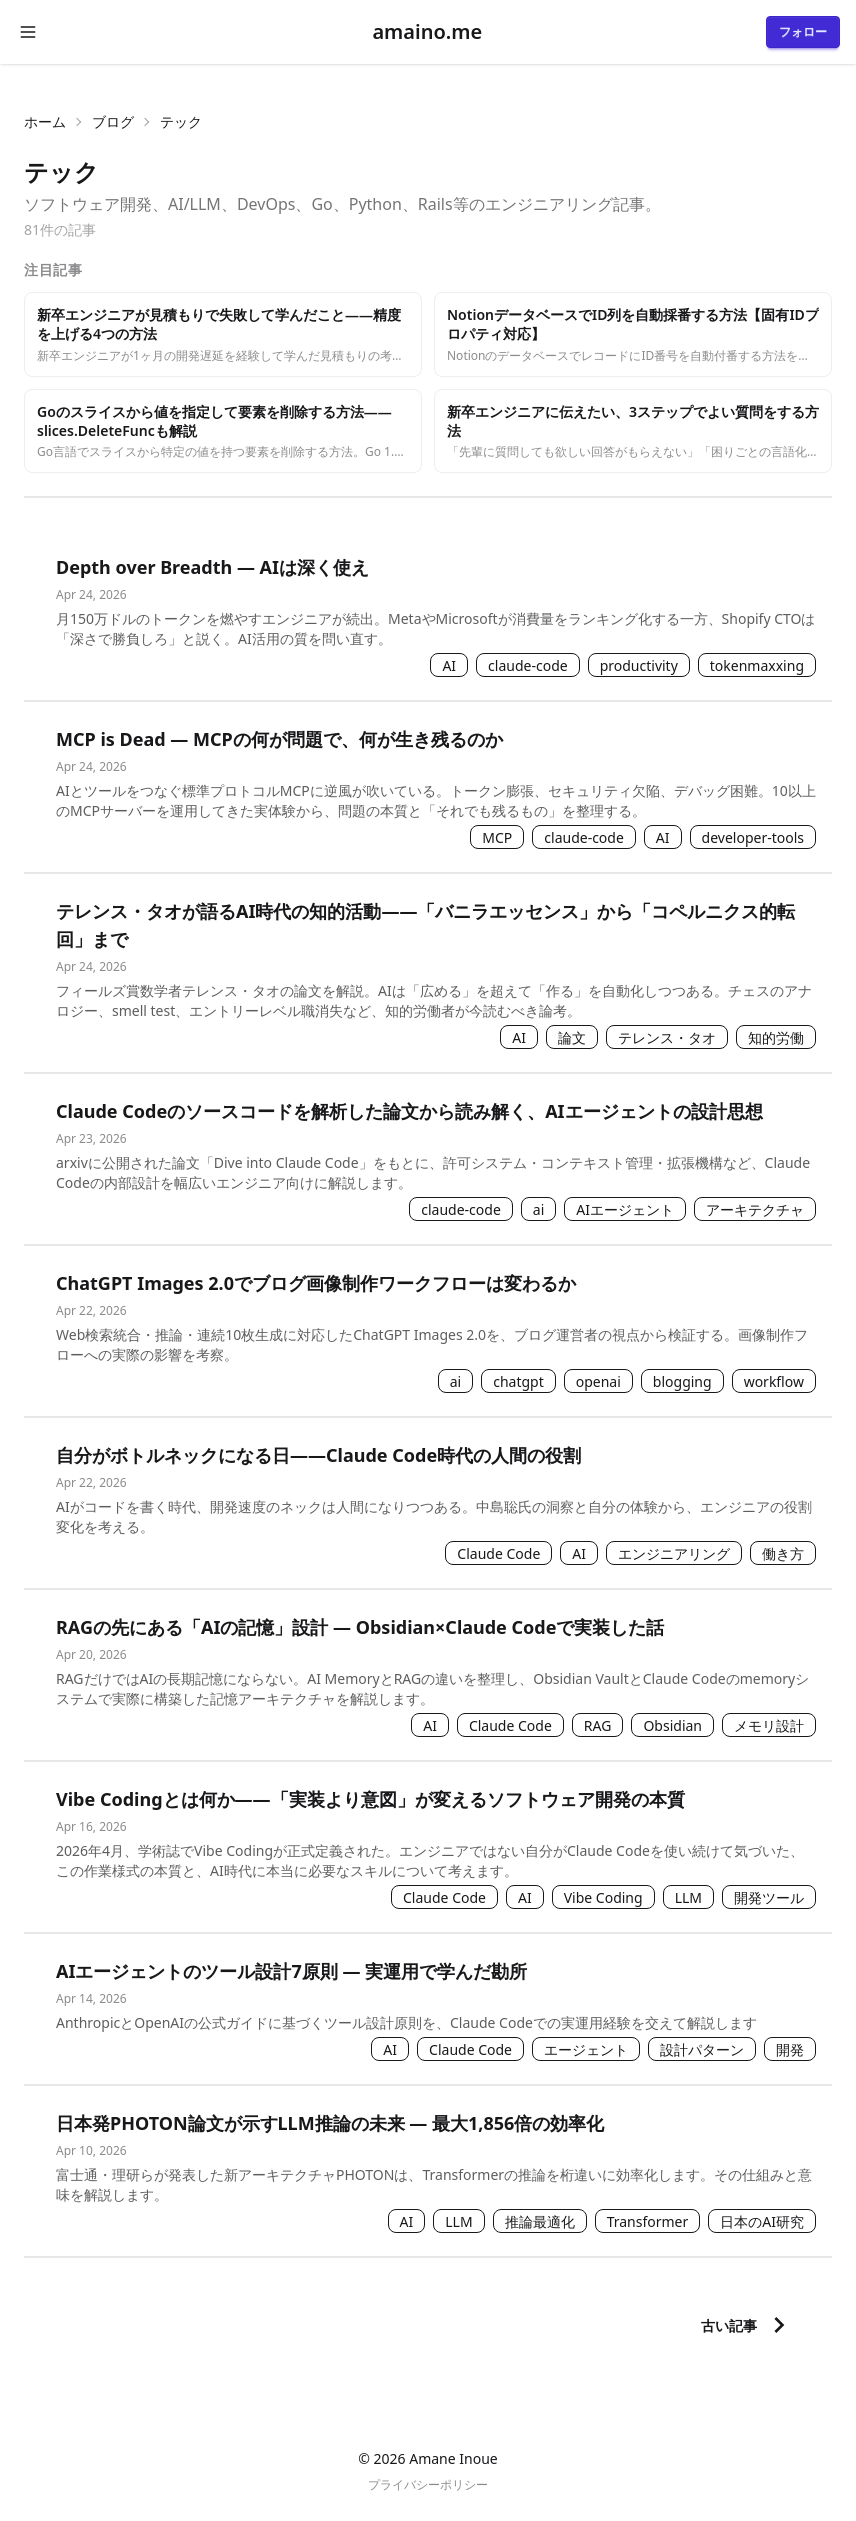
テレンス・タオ (667, 1037)
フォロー (803, 31)
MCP (497, 837)
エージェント (586, 2049)
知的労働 (776, 1037)
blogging (682, 1381)
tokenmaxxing (757, 665)
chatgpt (518, 1381)
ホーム (45, 121)
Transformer (648, 2221)
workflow (774, 1381)
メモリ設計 (769, 1725)
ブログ (113, 121)
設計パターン (702, 2049)
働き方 (783, 1553)
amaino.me (427, 31)
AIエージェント (625, 1209)
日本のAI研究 (762, 2221)
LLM (688, 1897)
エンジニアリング (674, 1553)
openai (598, 1381)
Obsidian (672, 1725)
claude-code (528, 665)
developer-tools (753, 837)
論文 (572, 1037)
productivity (639, 665)
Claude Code (498, 1553)
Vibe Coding (603, 1897)
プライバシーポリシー (428, 2485)
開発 (790, 2049)
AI (449, 665)
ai (538, 1209)
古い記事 (748, 2325)
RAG (598, 1725)
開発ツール (769, 1897)
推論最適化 (540, 2221)
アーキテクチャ (755, 1209)
